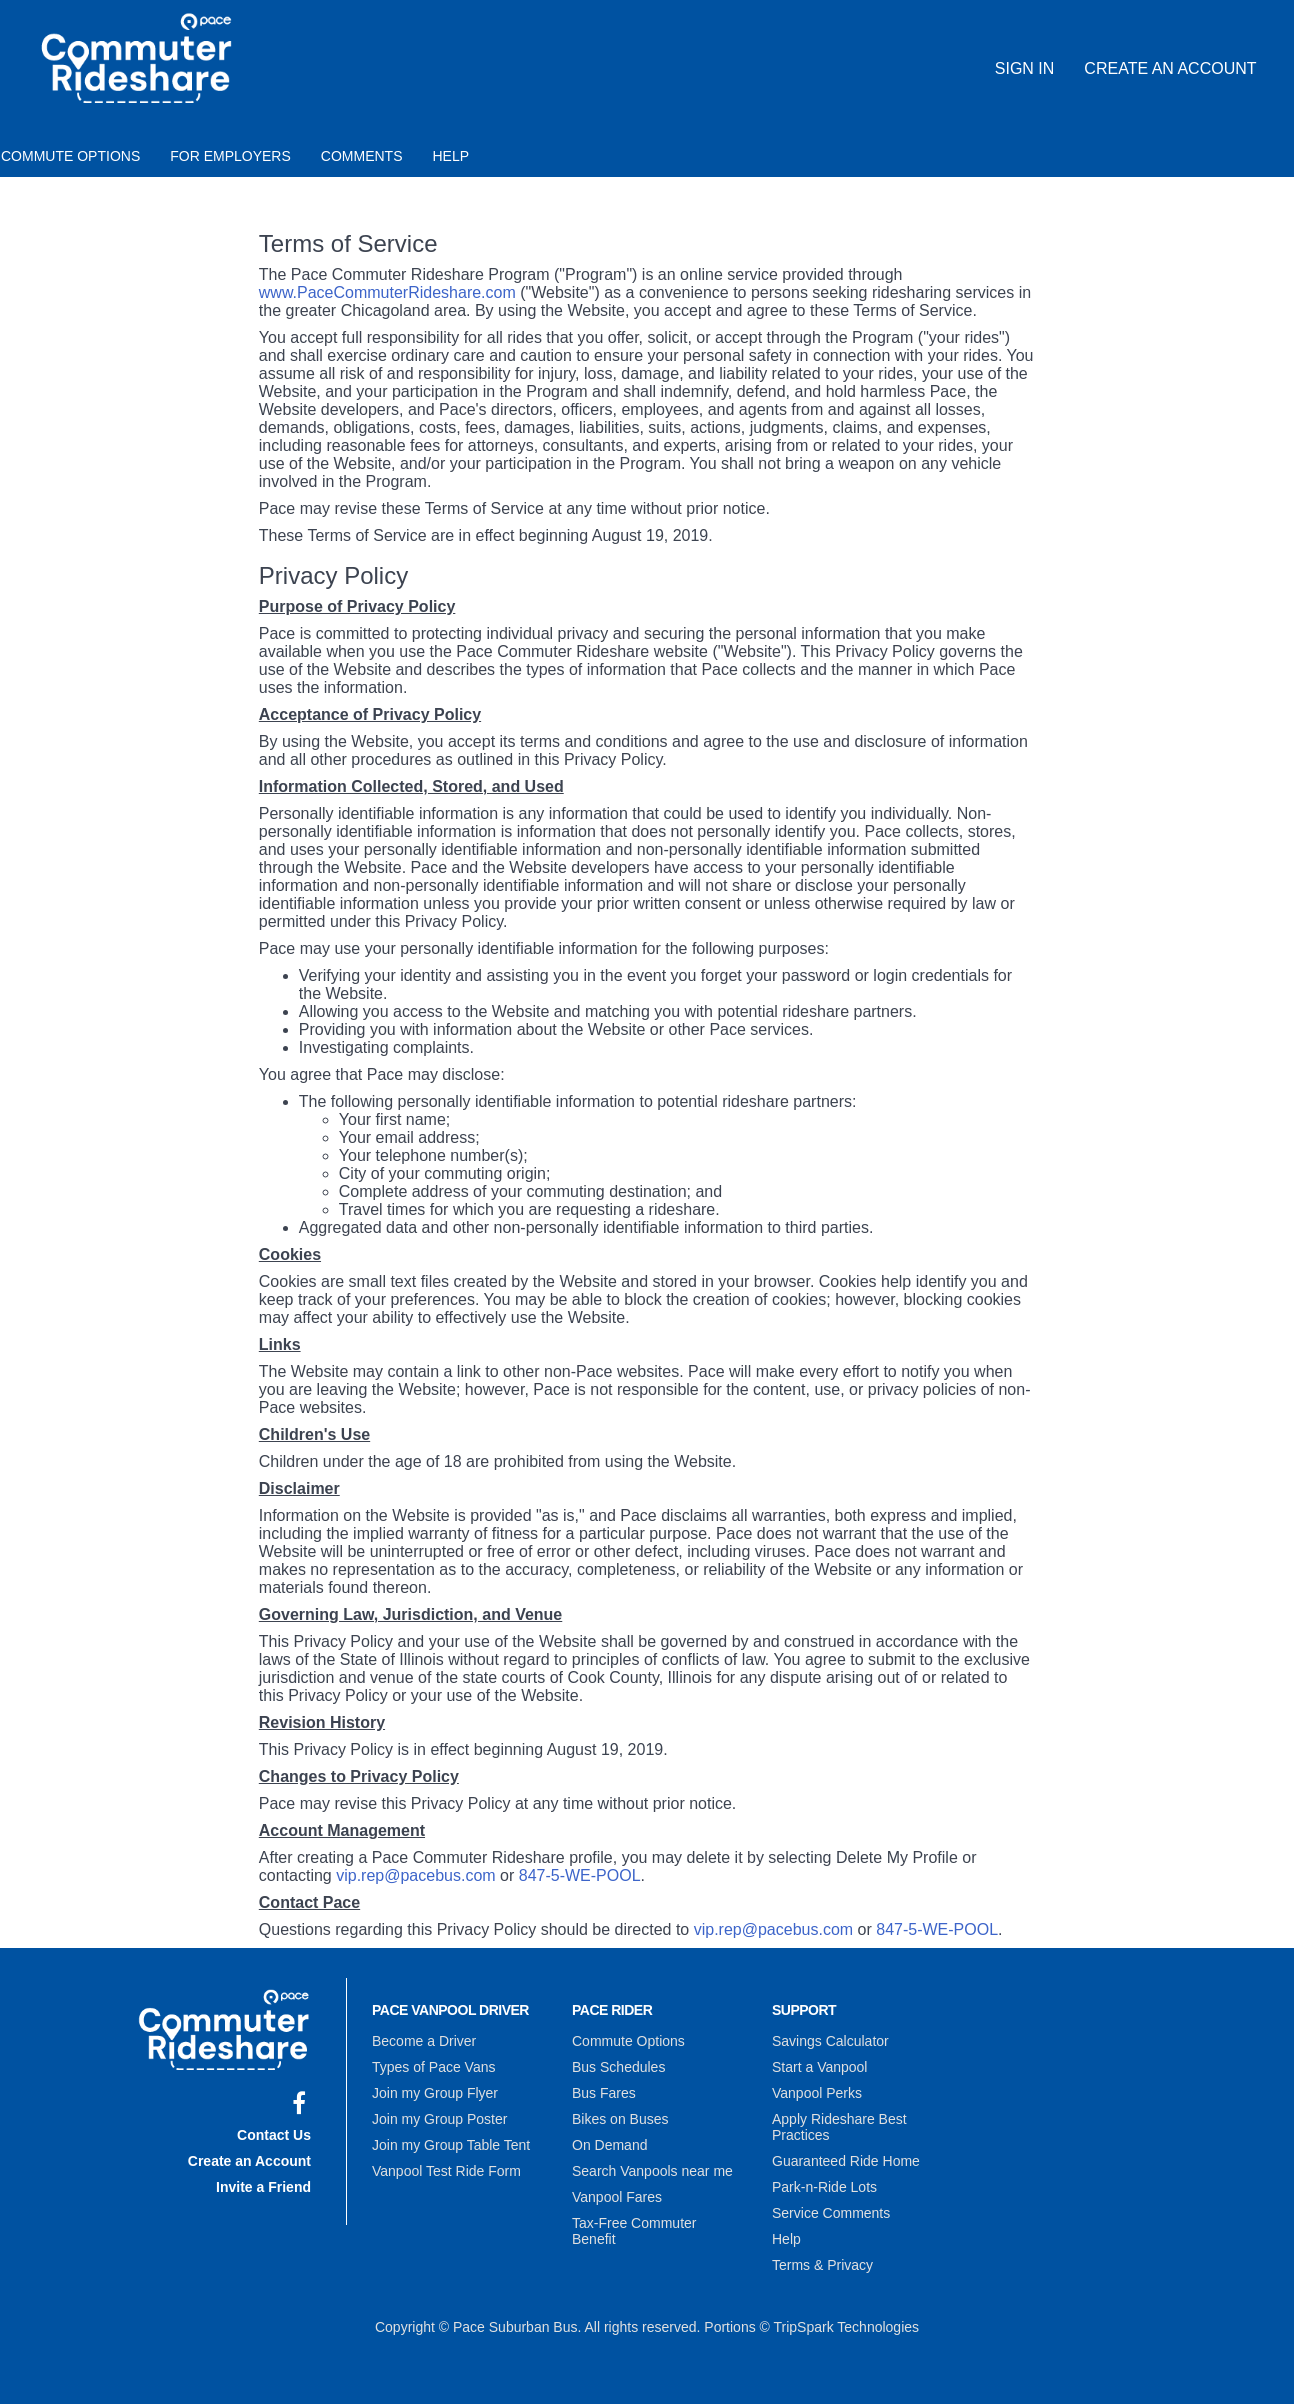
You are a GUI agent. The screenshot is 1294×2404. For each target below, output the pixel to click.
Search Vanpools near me (652, 2171)
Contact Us (274, 2135)
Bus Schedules (618, 2067)
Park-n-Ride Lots (824, 2187)
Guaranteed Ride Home (846, 2161)
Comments (362, 156)
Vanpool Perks (817, 2093)
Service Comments (831, 2213)
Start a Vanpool (819, 2067)
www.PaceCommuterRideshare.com (387, 292)
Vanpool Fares (617, 2197)
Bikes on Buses (620, 2119)
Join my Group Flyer (435, 2093)
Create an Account (1170, 68)
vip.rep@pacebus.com (415, 1875)
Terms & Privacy (822, 2265)
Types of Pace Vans (433, 2067)
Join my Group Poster (439, 2119)
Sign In (1025, 68)
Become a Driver (424, 2041)
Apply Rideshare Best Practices (839, 2127)
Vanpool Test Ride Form (446, 2171)
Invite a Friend (263, 2187)
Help (451, 156)
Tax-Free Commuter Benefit (634, 2231)
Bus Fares (604, 2093)
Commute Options (628, 2041)
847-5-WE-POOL (580, 1875)
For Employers (230, 156)
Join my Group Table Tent (451, 2145)
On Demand (609, 2145)
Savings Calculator (830, 2041)
